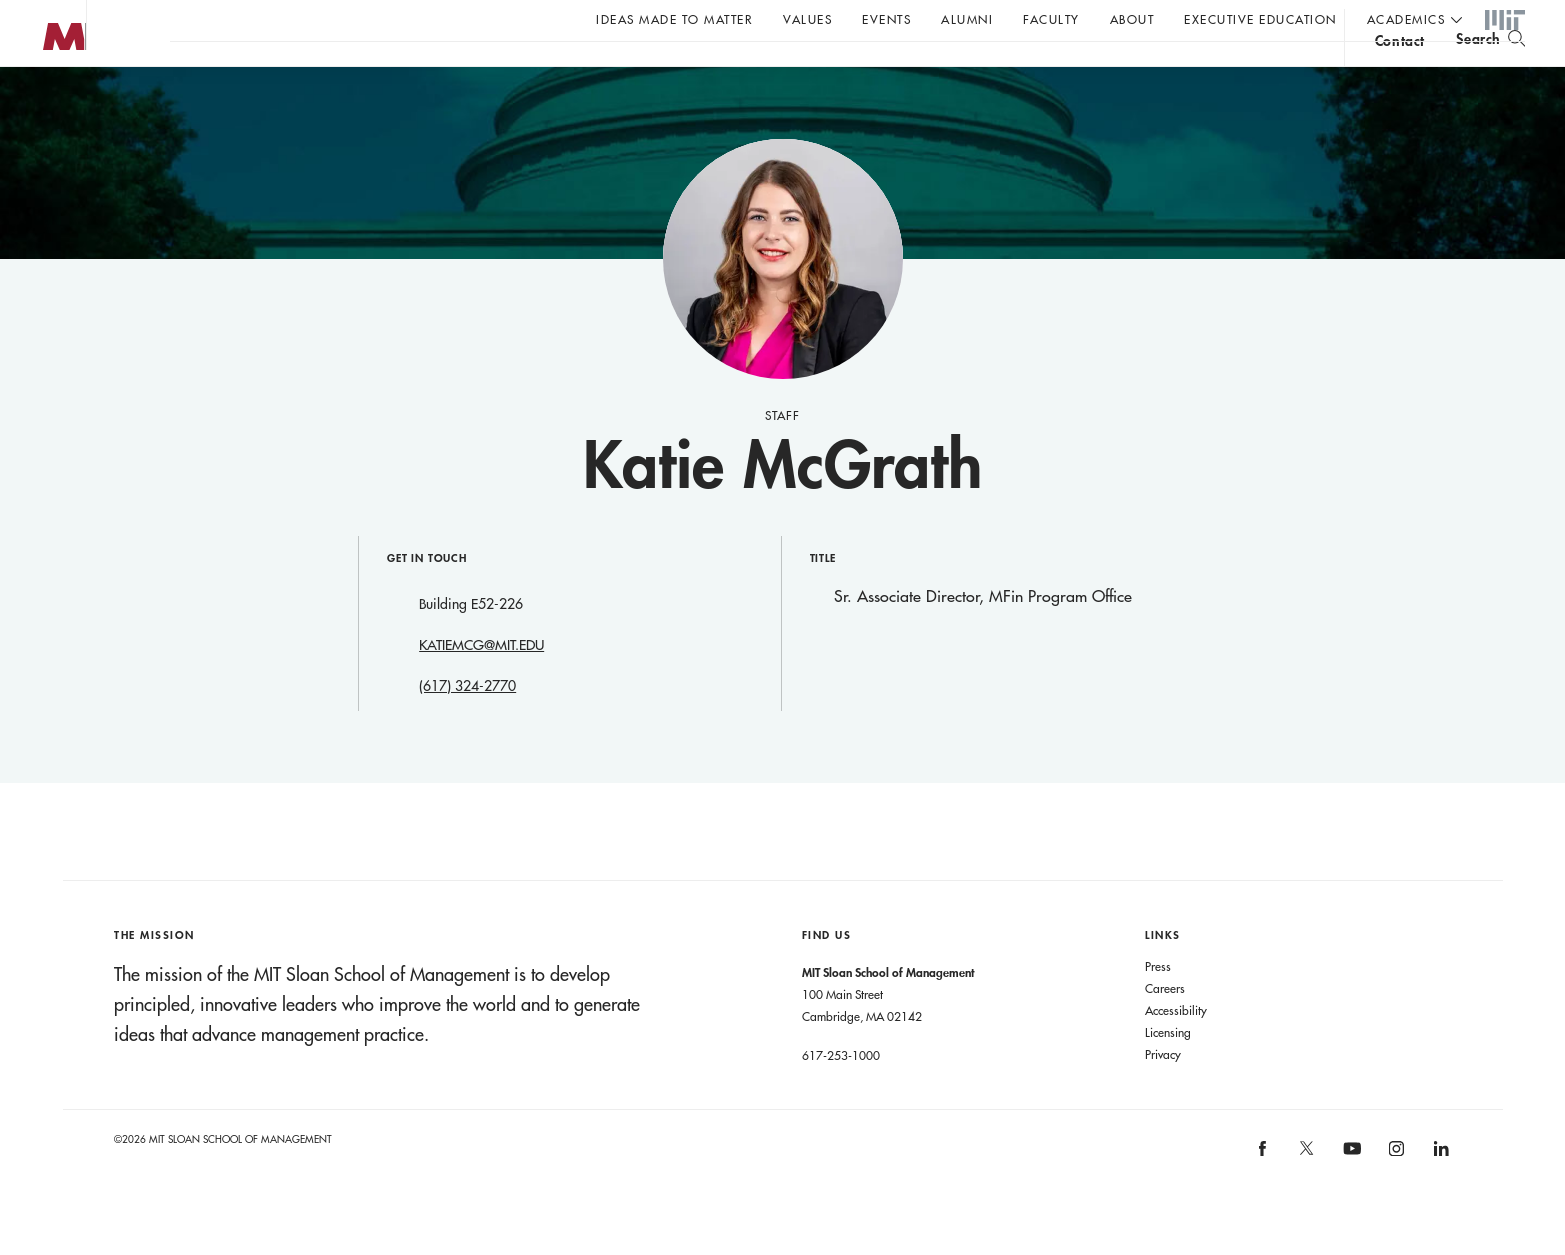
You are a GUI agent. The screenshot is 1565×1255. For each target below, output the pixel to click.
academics (1406, 19)
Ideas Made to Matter (674, 19)
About (1132, 19)
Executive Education (1260, 19)
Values (807, 19)
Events (886, 19)
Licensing (1168, 1072)
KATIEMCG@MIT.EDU (481, 685)
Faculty (1051, 19)
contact (1400, 73)
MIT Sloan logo (51, 99)
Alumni (967, 19)
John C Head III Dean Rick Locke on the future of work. (554, 71)
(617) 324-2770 (467, 726)
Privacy (1163, 1094)
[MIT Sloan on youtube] (1349, 1199)
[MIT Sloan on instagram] (1395, 1194)
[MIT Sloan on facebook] (1263, 1194)
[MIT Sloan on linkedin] (1439, 1194)
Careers (1165, 1028)
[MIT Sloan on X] (1306, 1195)
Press (1158, 1006)
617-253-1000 (841, 1095)
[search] (1490, 70)
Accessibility (1176, 1050)
